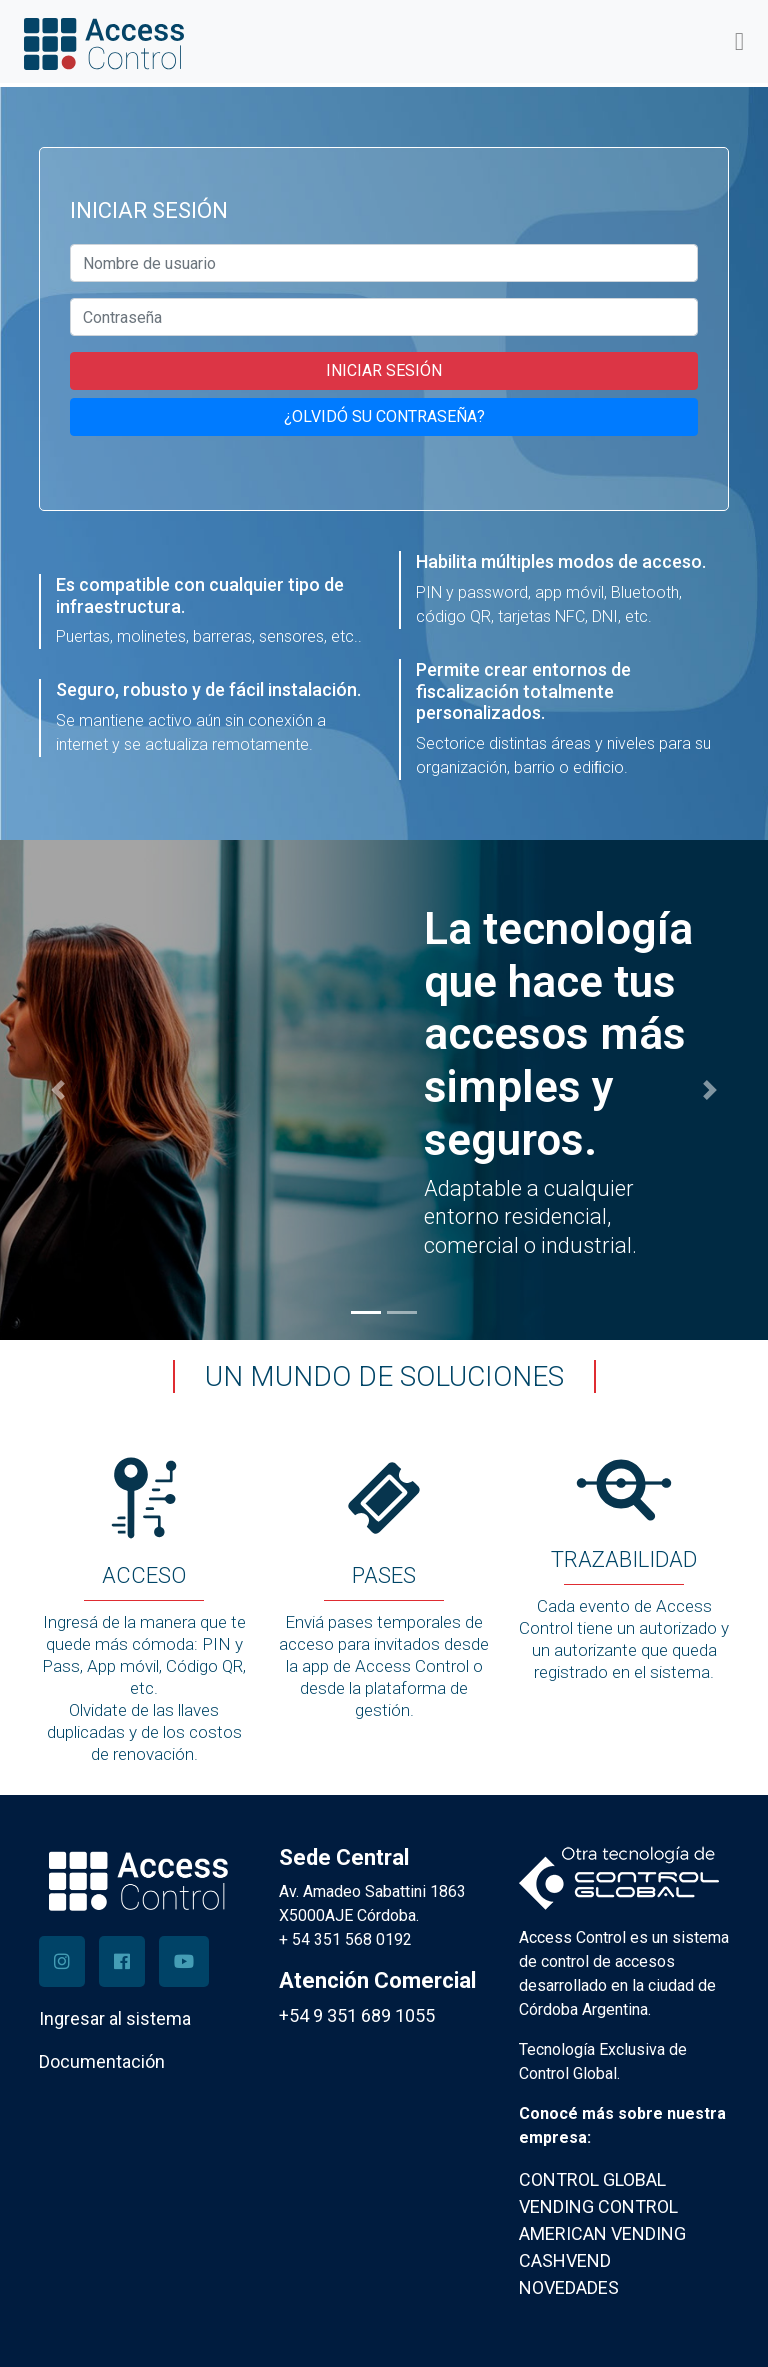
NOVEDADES (569, 2287)
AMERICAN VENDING (602, 2233)
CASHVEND (565, 2260)
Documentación (102, 2061)
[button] (57, 1090)
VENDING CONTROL (598, 2206)
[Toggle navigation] (739, 41)
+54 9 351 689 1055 (357, 2015)
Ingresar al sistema (115, 2018)
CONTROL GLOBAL (592, 2179)
